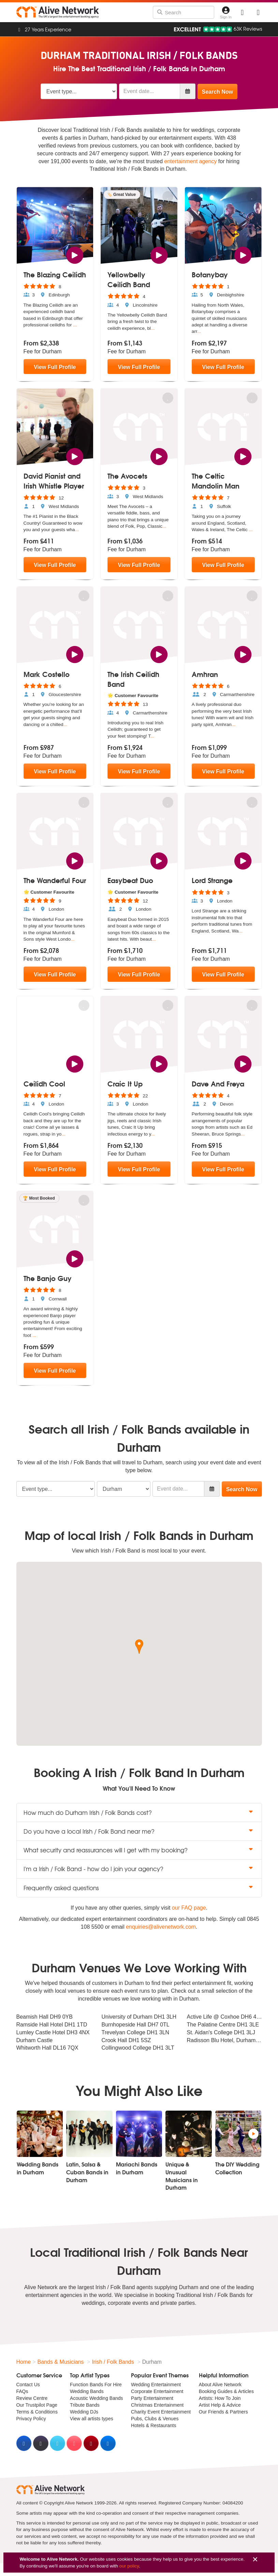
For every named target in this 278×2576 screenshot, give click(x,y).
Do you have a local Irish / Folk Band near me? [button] (139, 1831)
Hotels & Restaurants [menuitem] (153, 2425)
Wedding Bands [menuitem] (87, 2391)
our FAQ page (189, 1908)
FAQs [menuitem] (22, 2391)
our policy (129, 2566)
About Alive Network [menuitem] (220, 2384)
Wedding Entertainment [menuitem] (156, 2384)
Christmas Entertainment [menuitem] (157, 2405)
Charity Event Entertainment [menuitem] (161, 2412)
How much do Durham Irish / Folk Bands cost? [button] (139, 1812)
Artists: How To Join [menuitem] (220, 2398)
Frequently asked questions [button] (139, 1887)
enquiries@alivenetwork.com (161, 1927)
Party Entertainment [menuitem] (152, 2398)
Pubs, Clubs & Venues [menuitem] (154, 2418)
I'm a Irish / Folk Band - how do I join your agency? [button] (139, 1868)
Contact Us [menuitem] (28, 2384)
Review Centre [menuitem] (32, 2398)
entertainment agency (190, 161)
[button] (139, 1646)
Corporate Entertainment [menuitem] (157, 2391)
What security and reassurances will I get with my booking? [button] (139, 1850)
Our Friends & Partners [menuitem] (223, 2412)
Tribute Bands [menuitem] (85, 2405)
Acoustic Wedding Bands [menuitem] (96, 2398)
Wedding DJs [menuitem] (84, 2412)
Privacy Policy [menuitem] (31, 2418)
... (75, 324)
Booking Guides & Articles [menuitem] (226, 2391)
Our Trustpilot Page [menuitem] (37, 2405)
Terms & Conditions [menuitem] (37, 2412)
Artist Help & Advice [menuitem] (220, 2405)
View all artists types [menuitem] (91, 2418)
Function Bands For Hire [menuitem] (96, 2384)
